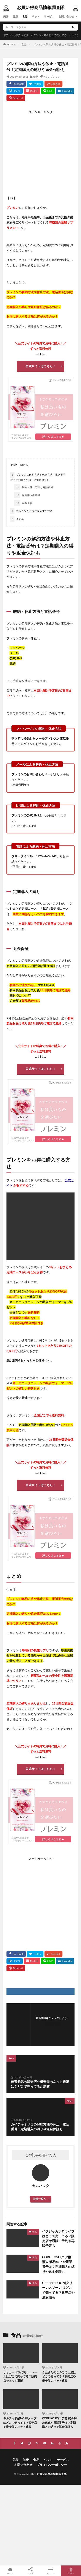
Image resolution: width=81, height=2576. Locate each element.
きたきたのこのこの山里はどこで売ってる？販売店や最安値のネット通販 (59, 2376)
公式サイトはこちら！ (40, 366)
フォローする (52, 2023)
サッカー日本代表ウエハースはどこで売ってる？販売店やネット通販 (20, 2376)
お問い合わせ (66, 16)
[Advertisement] (40, 155)
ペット (36, 16)
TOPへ (71, 2570)
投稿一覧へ (39, 2198)
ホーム (10, 2570)
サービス (49, 16)
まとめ (17, 519)
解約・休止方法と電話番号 (33, 487)
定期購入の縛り (27, 495)
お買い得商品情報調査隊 (40, 7)
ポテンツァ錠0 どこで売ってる (49, 35)
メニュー (51, 2570)
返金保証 (23, 503)
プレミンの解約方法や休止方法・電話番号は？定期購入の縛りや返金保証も (37, 476)
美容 (5, 16)
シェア (30, 2570)
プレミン (55, 76)
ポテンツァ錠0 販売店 (16, 35)
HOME (11, 44)
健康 (15, 16)
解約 (45, 76)
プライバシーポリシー (52, 2464)
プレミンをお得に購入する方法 (31, 511)
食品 (24, 16)
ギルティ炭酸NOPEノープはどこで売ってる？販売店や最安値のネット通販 (20, 2422)
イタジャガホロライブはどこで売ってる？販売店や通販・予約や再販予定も (58, 2238)
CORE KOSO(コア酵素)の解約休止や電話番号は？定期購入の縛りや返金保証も (58, 2264)
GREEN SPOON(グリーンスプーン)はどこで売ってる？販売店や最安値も (58, 2290)
